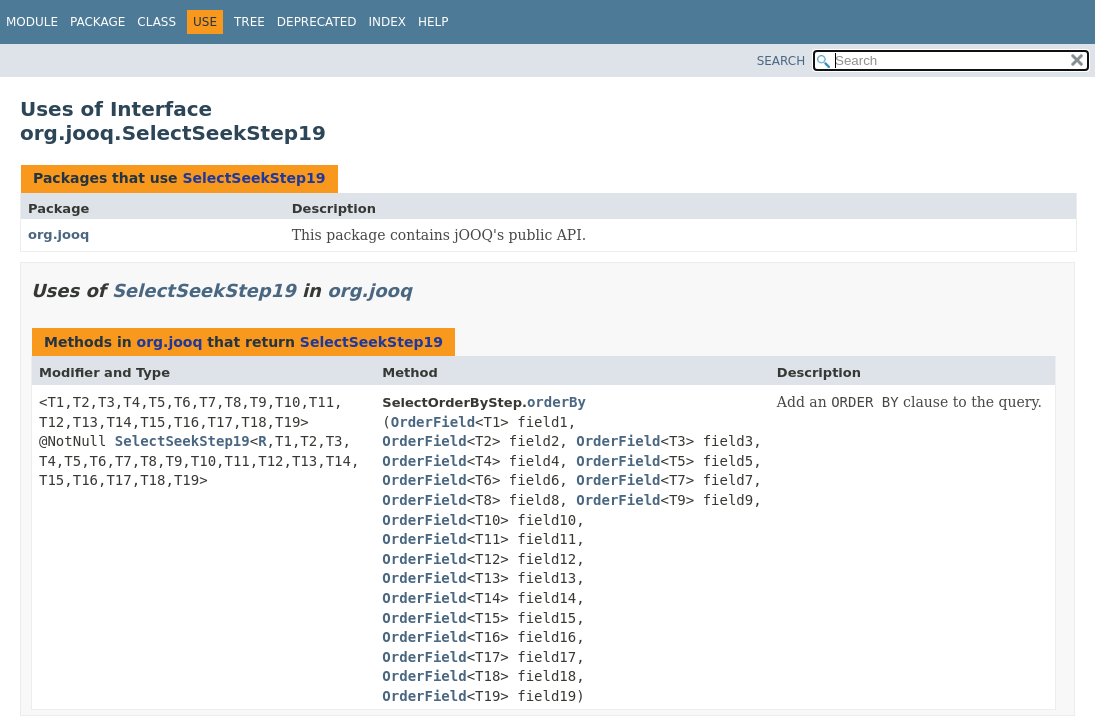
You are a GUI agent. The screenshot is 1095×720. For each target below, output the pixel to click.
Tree (249, 22)
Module (32, 22)
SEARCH (781, 61)
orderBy (556, 402)
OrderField (433, 422)
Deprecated (317, 22)
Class (156, 22)
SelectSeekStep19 (253, 178)
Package (97, 22)
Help (433, 22)
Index (388, 22)
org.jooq (58, 234)
